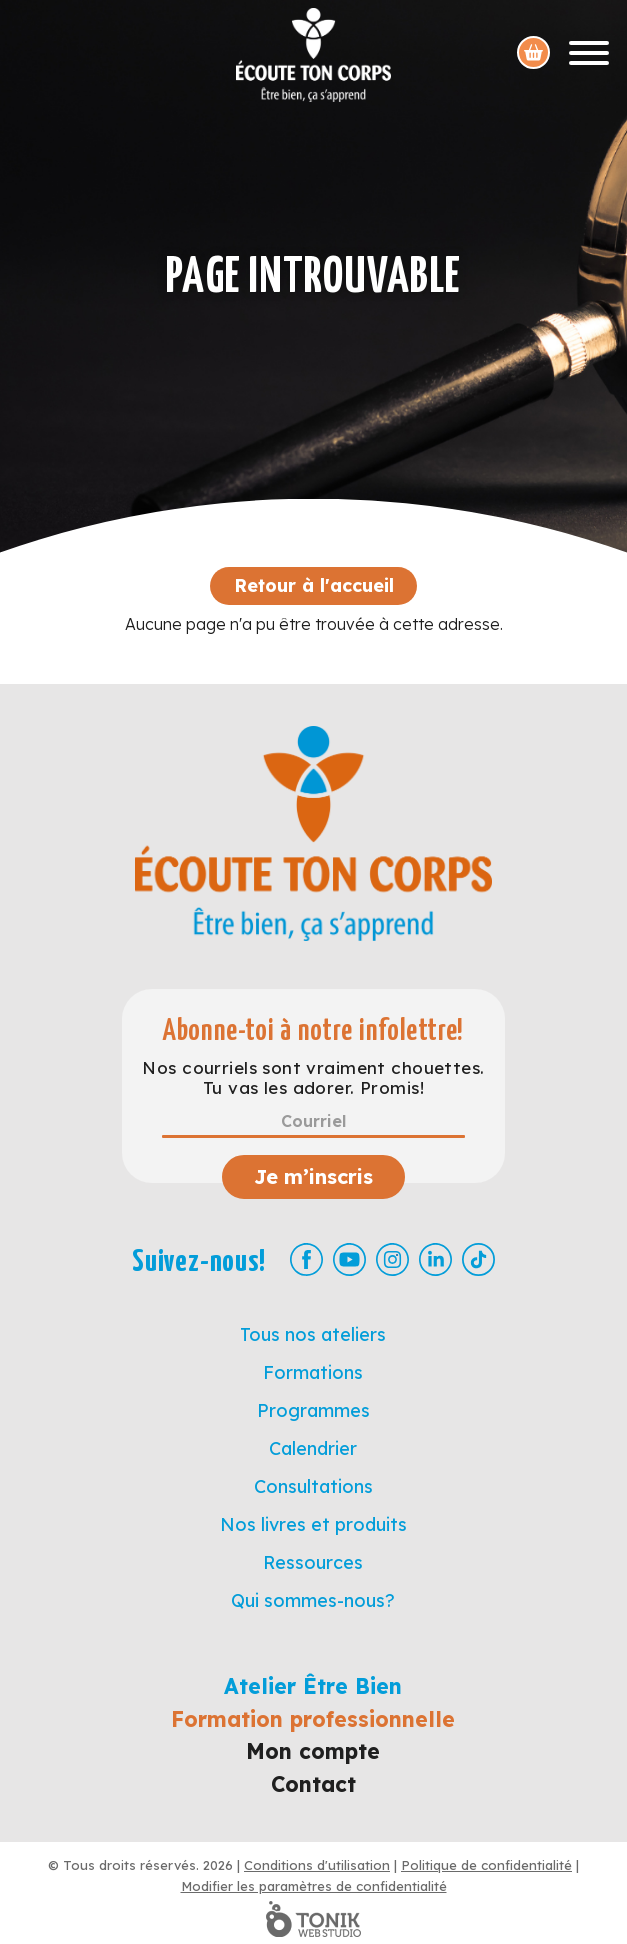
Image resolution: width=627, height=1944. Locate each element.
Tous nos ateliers (313, 1334)
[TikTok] (478, 1259)
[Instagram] (392, 1259)
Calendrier (313, 1448)
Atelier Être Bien (313, 1686)
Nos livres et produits (313, 1524)
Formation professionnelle (313, 1719)
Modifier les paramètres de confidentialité (314, 1886)
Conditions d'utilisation (317, 1865)
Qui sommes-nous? (313, 1600)
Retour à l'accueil (314, 585)
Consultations (313, 1486)
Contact (313, 1784)
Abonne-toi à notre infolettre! (313, 1031)
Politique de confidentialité (486, 1865)
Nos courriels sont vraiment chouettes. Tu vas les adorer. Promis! (313, 1078)
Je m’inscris (313, 1176)
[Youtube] (349, 1259)
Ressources (313, 1562)
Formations (313, 1372)
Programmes (313, 1410)
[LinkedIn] (435, 1259)
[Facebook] (306, 1259)
